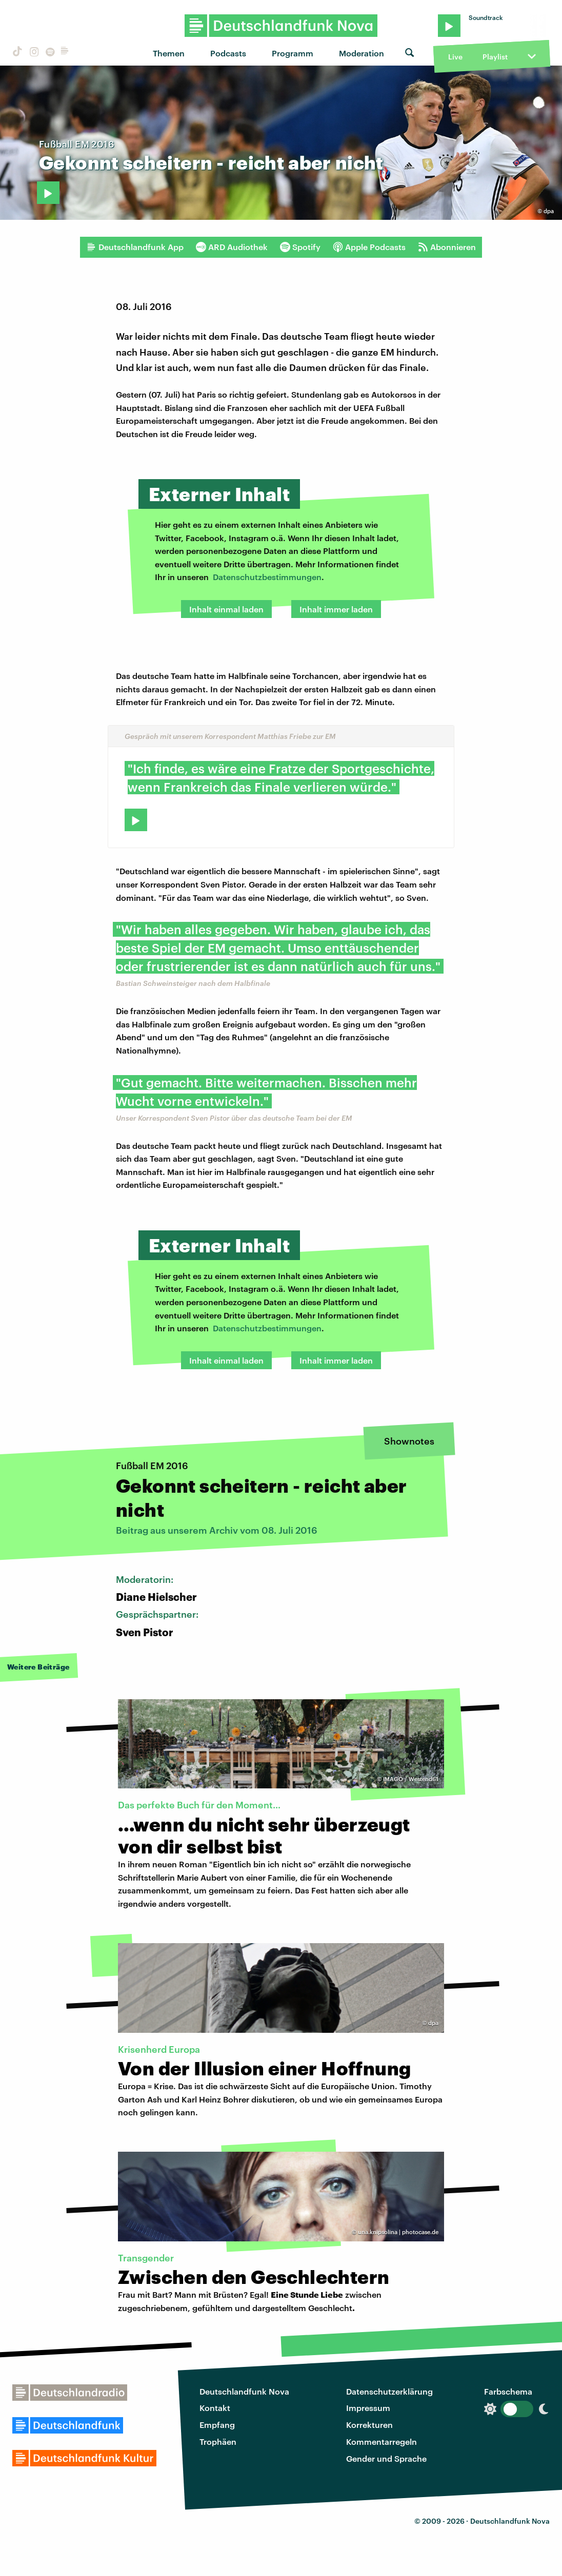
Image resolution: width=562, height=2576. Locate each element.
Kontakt (214, 2408)
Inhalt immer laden (336, 609)
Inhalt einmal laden (226, 609)
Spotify (300, 247)
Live (455, 56)
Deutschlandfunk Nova (244, 2391)
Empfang (217, 2424)
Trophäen (217, 2441)
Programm (292, 53)
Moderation (361, 53)
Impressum (368, 2408)
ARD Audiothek (232, 247)
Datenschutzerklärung (389, 2391)
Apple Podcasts (369, 247)
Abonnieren (447, 247)
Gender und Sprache (386, 2458)
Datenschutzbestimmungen (267, 577)
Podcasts (228, 53)
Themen (169, 53)
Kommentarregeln (381, 2441)
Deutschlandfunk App (135, 247)
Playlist (495, 56)
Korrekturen (369, 2424)
